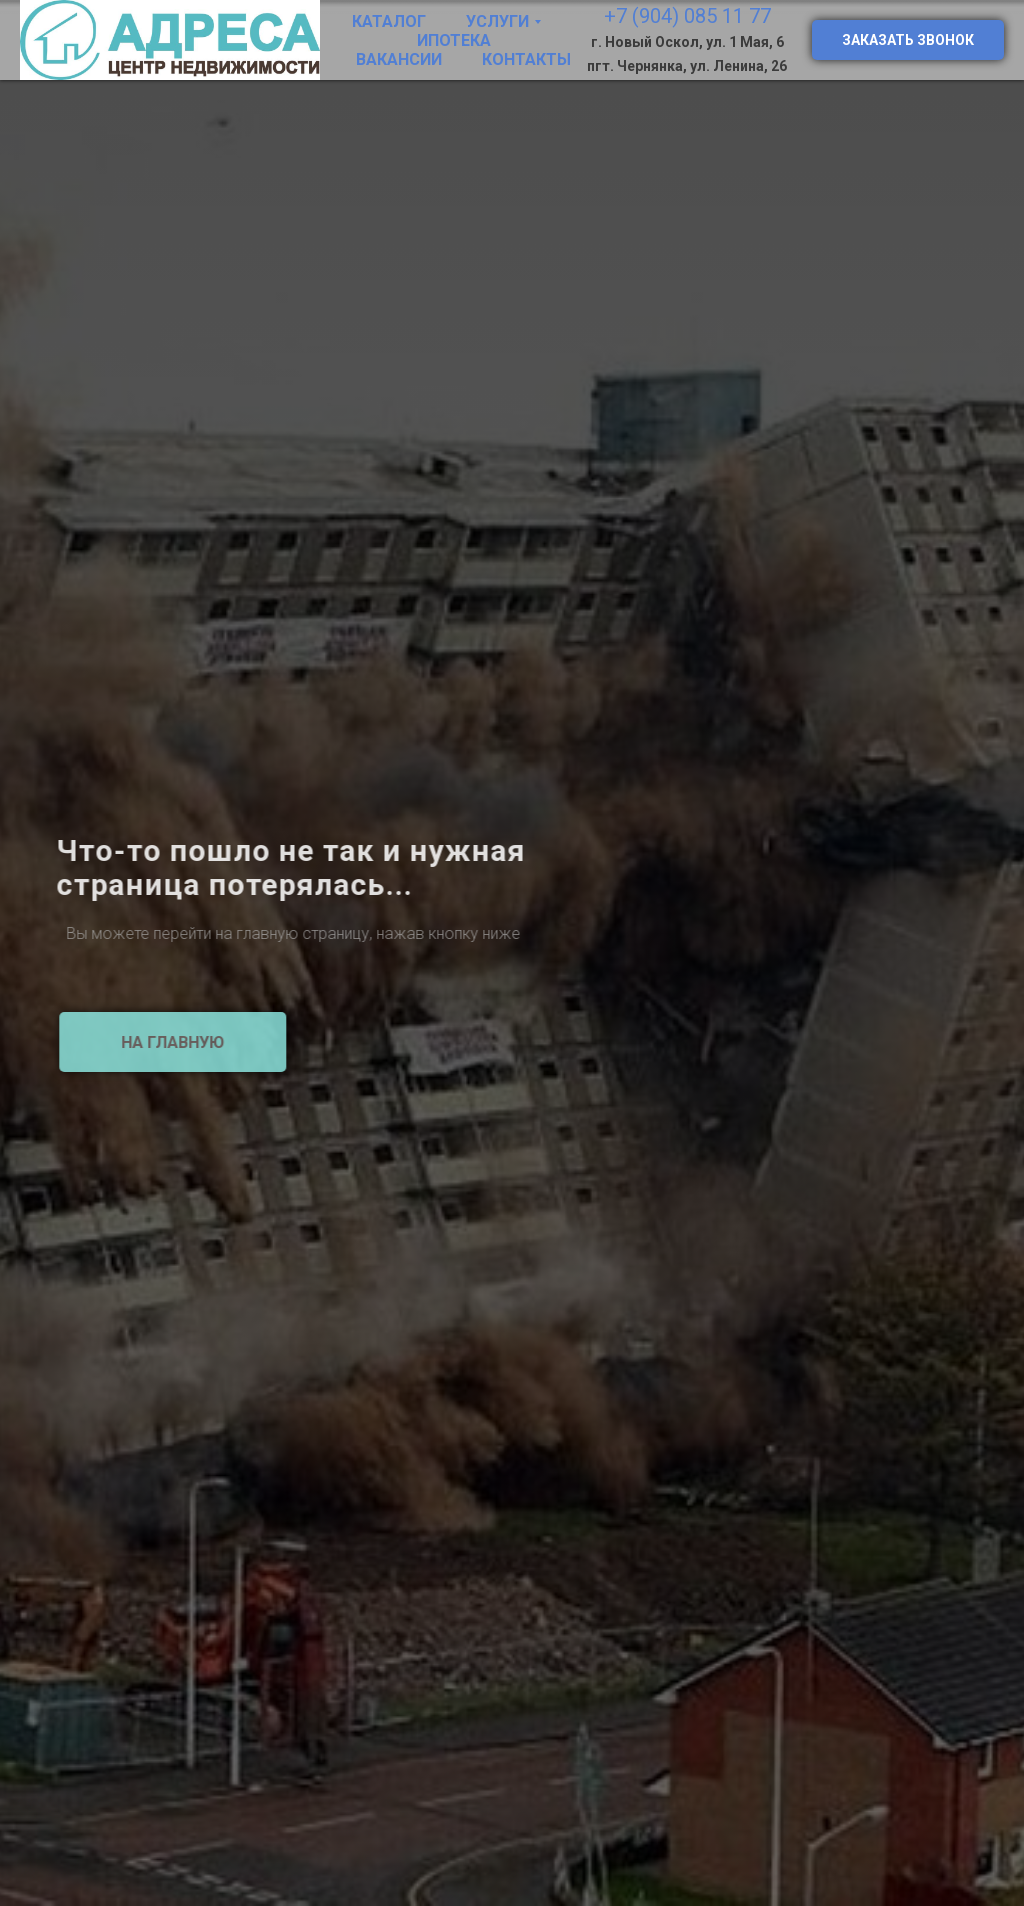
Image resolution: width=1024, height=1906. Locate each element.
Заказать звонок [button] (908, 40)
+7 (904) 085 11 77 (687, 16)
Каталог (389, 21)
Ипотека (454, 40)
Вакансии (399, 59)
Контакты (526, 59)
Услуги (497, 21)
